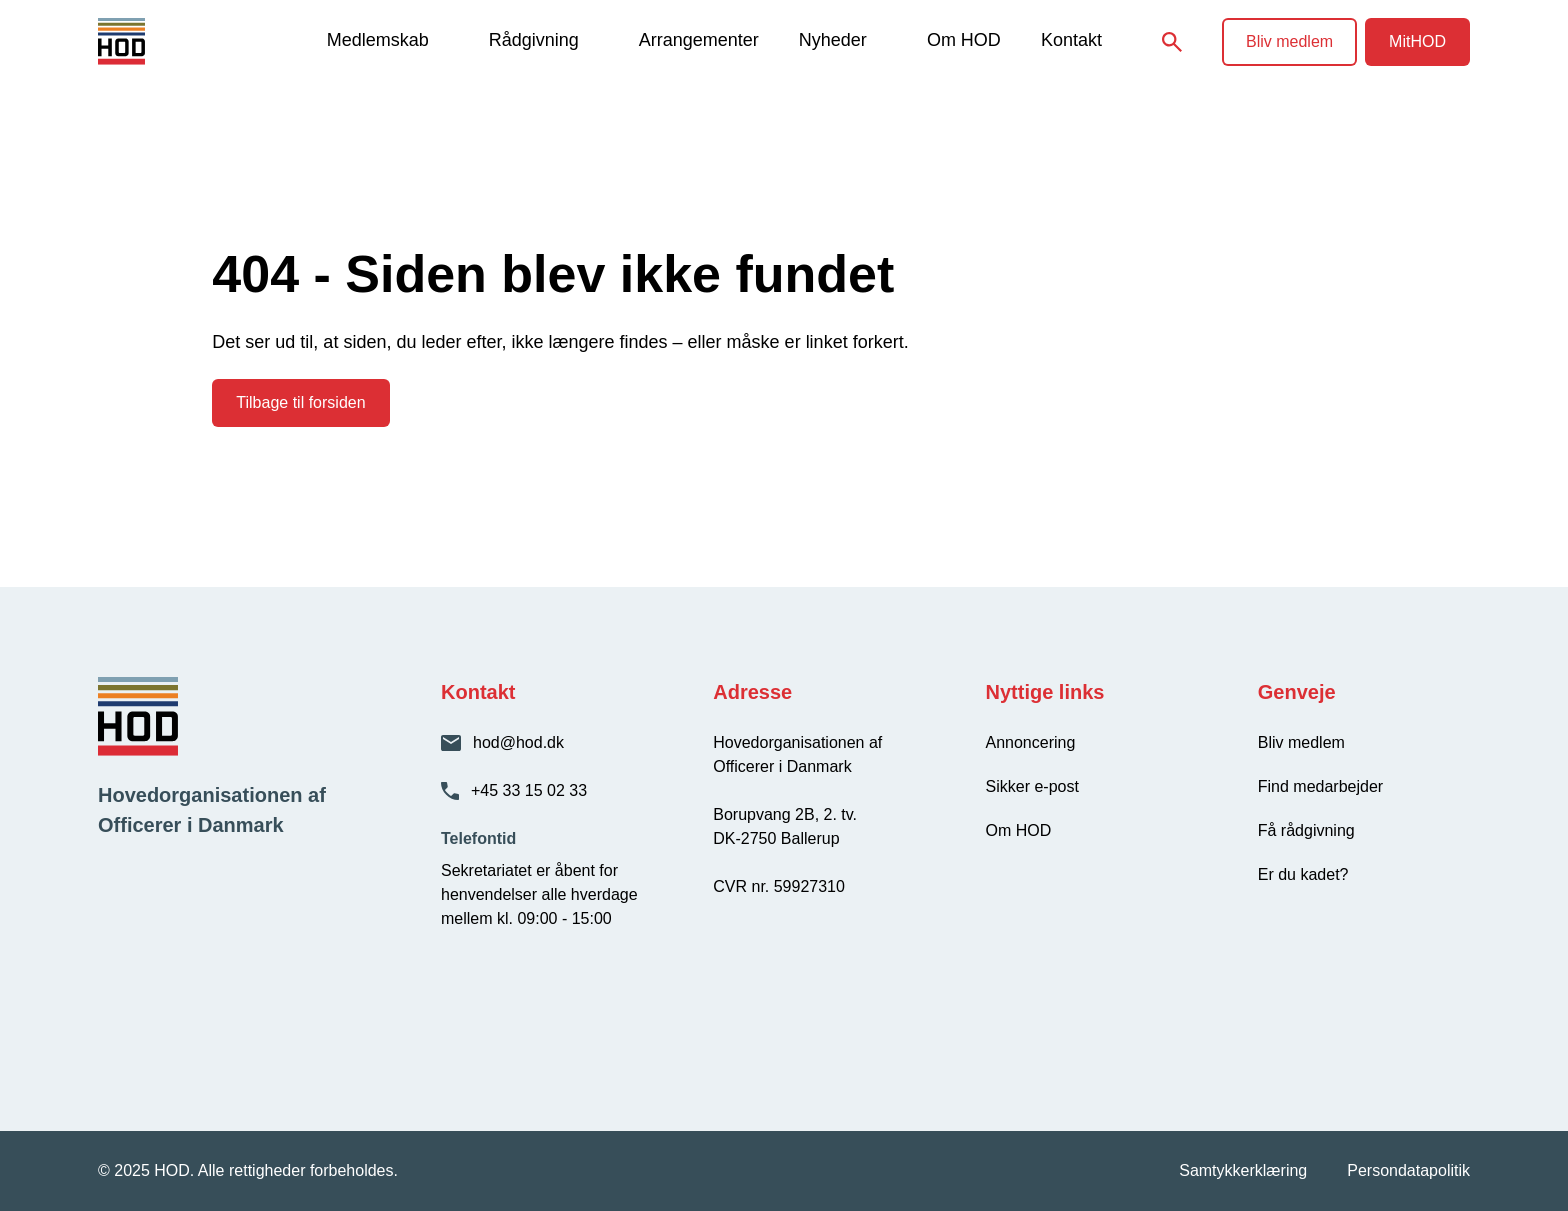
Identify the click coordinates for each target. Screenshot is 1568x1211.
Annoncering (1031, 742)
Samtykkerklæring (1243, 1170)
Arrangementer (699, 40)
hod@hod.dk (518, 742)
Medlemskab (378, 40)
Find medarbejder (1320, 786)
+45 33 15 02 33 (529, 790)
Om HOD (964, 40)
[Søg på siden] (1172, 42)
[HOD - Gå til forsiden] (155, 41)
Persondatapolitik (1408, 1170)
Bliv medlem (1289, 41)
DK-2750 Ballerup (776, 838)
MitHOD (1417, 41)
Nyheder (833, 40)
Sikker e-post (1032, 786)
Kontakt (1071, 40)
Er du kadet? (1303, 874)
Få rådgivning (1306, 830)
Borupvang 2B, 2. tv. (785, 814)
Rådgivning (534, 40)
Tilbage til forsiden (300, 402)
